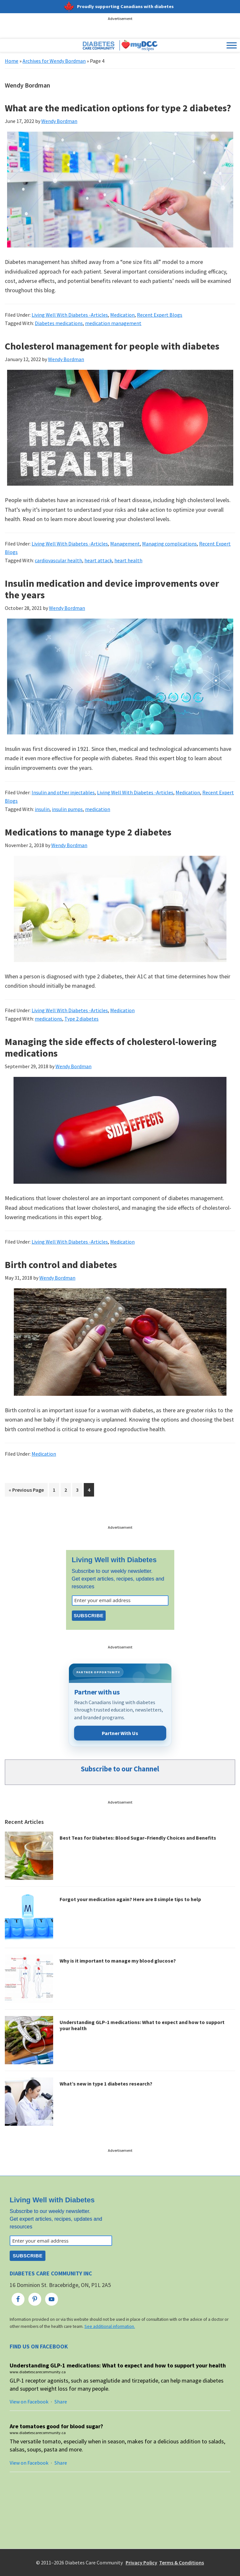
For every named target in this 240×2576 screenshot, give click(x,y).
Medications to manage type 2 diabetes (88, 832)
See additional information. (109, 2326)
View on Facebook (29, 2401)
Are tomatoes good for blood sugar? (56, 2426)
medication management (113, 323)
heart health (128, 560)
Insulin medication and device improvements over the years (112, 589)
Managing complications (169, 543)
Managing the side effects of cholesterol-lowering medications (110, 1047)
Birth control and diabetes (61, 1264)
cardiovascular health (58, 560)
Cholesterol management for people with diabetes (112, 346)
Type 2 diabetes (81, 1018)
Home (11, 61)
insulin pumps (67, 809)
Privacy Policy (141, 2562)
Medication (122, 315)
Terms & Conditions (181, 2562)
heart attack (98, 560)
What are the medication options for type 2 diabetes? (118, 108)
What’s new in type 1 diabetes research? (106, 2083)
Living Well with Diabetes (114, 1560)
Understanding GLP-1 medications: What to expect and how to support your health (142, 2025)
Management (125, 543)
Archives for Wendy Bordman (54, 61)
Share (60, 2401)
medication (97, 809)
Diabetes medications (59, 323)
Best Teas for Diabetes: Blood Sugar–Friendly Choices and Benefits (138, 1837)
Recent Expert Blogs (159, 315)
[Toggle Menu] (231, 45)
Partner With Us (120, 1733)
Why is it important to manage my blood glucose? (118, 1960)
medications (48, 1018)
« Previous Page (26, 1491)
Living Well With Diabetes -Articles (70, 315)
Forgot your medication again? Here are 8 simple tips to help (130, 1899)
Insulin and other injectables (63, 792)
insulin (42, 809)
